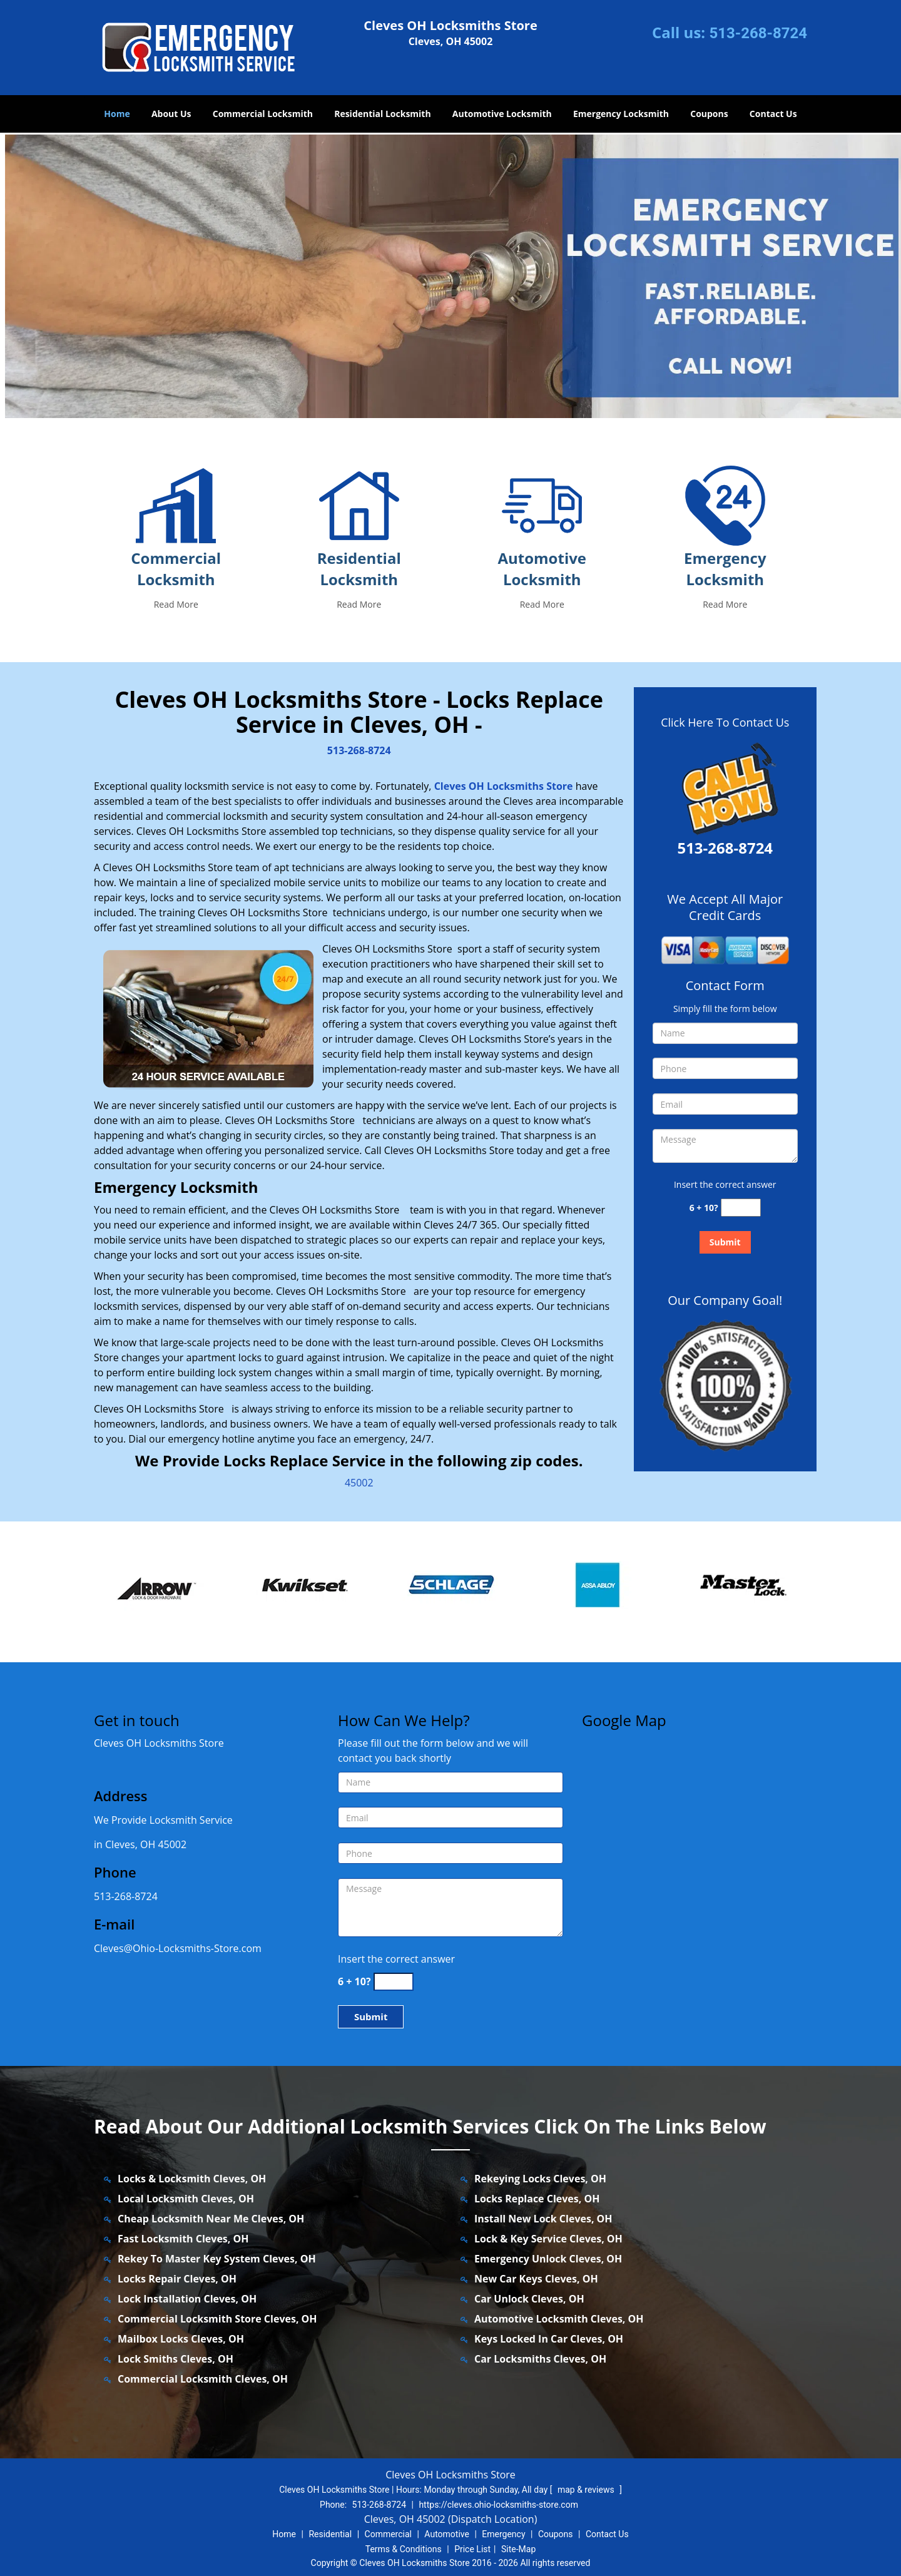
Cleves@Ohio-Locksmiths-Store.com (178, 1948)
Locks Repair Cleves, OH (177, 2279)
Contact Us (773, 114)
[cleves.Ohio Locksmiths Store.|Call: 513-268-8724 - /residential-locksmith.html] (359, 505)
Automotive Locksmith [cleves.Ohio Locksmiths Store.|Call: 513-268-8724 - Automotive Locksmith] (541, 569)
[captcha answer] (741, 1208)
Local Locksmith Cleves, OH (186, 2198)
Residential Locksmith (382, 114)
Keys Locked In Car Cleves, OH (548, 2339)
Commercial (388, 2534)
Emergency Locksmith (621, 114)
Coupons (709, 114)
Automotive (446, 2534)
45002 (359, 1483)
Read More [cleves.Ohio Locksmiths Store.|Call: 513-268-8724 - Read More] (176, 604)
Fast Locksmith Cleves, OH (183, 2239)
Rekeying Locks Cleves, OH (540, 2178)
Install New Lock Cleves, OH (543, 2219)
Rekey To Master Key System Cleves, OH (217, 2259)
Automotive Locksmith (502, 114)
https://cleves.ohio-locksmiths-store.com (498, 2505)
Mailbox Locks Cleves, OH (181, 2339)
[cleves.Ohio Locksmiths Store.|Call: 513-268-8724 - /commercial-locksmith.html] (176, 505)
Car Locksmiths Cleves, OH (540, 2359)
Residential (330, 2534)
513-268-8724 (758, 33)
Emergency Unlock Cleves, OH (548, 2259)
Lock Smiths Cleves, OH (175, 2359)
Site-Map (518, 2549)
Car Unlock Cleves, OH (529, 2299)
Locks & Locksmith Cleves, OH (192, 2178)
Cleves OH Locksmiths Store (503, 786)
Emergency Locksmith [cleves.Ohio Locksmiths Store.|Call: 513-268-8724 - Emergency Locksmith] (725, 569)
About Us (171, 114)
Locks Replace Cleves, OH (536, 2198)
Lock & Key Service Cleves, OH (548, 2239)
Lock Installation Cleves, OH (187, 2299)
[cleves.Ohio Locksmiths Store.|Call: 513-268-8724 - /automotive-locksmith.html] (542, 505)
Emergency (503, 2534)
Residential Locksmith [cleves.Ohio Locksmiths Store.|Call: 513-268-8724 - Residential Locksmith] (359, 569)
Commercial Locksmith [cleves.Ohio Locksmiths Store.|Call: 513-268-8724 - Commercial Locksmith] (176, 569)
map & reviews (586, 2490)
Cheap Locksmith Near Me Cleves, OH (211, 2219)
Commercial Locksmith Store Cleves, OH (217, 2319)
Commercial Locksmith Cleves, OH (203, 2379)
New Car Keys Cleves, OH (536, 2279)
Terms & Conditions (403, 2549)
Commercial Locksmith (263, 114)
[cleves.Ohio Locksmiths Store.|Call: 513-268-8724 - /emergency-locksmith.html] (725, 505)
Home (117, 114)
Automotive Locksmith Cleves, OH (559, 2319)
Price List (472, 2549)
